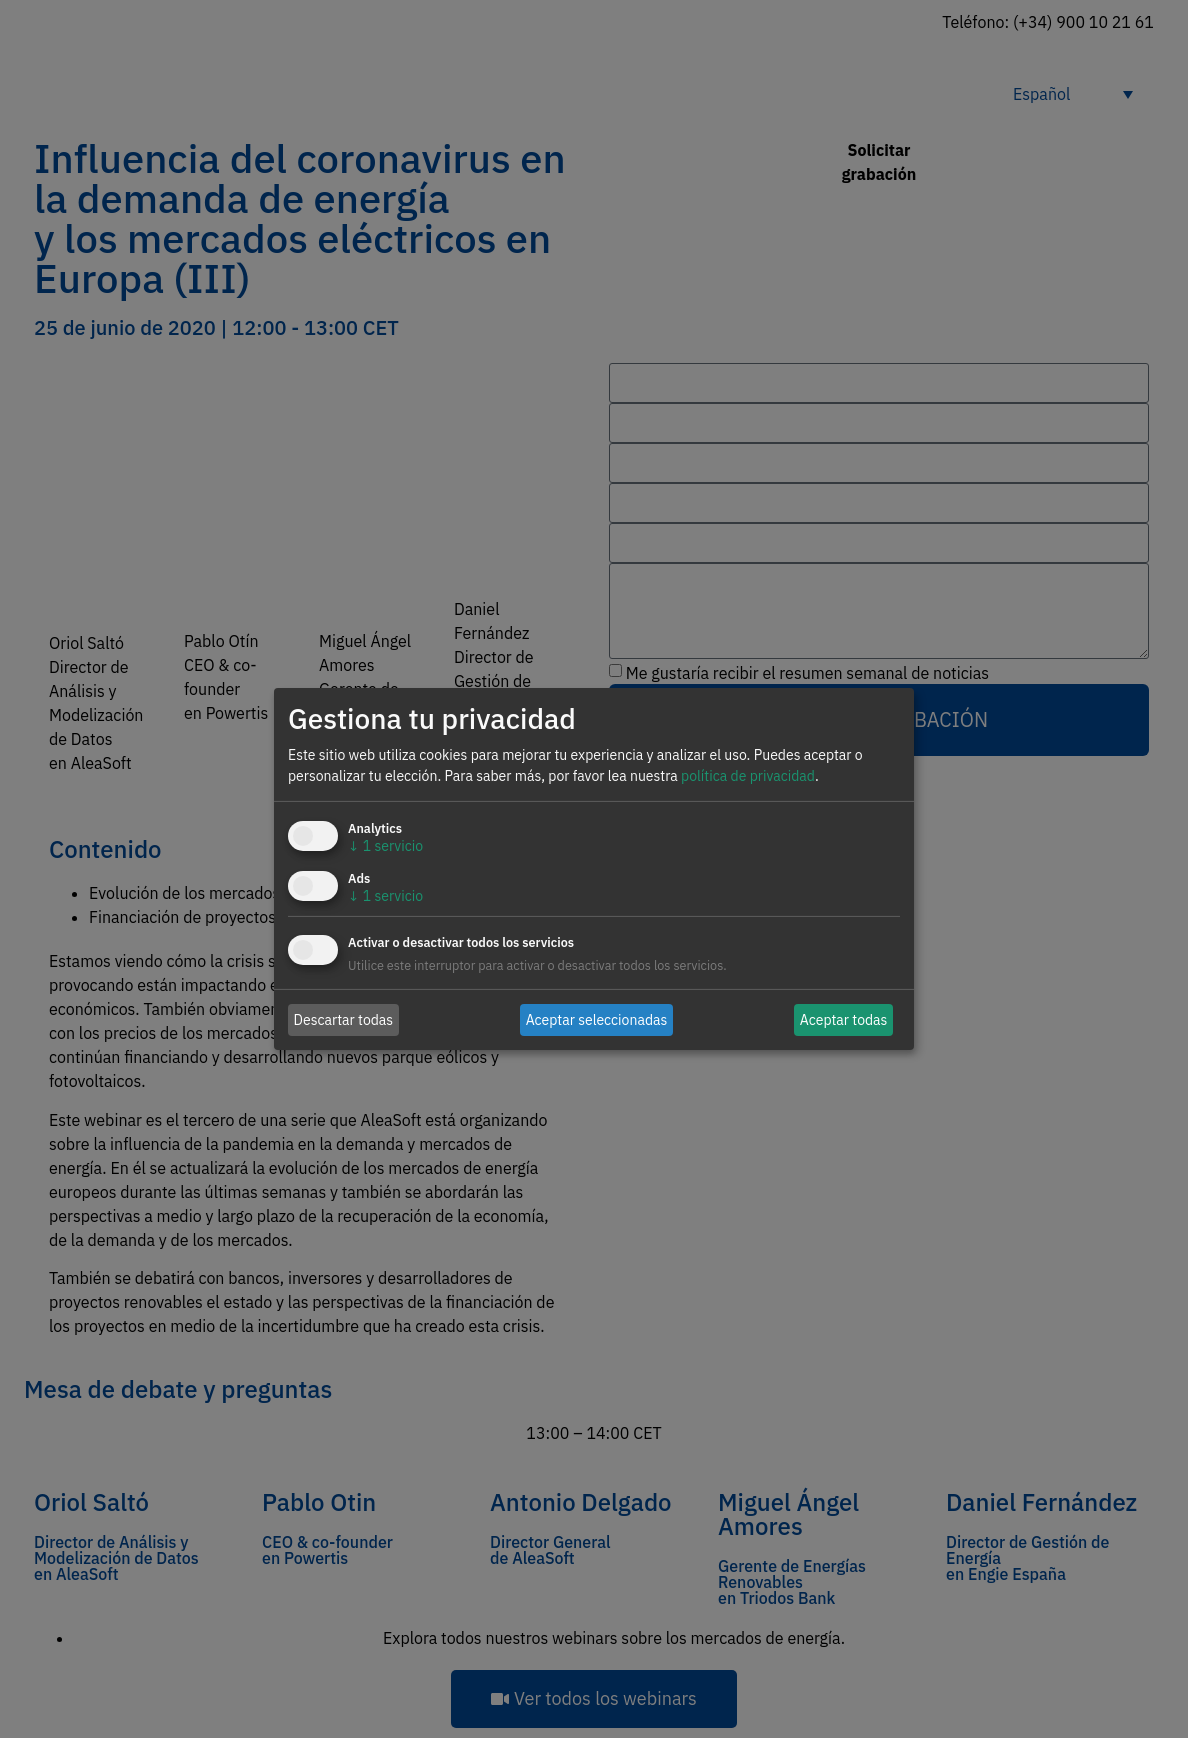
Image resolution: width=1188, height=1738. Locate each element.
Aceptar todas (844, 1019)
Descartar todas (344, 1019)
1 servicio (385, 846)
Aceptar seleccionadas (597, 1019)
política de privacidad (748, 776)
